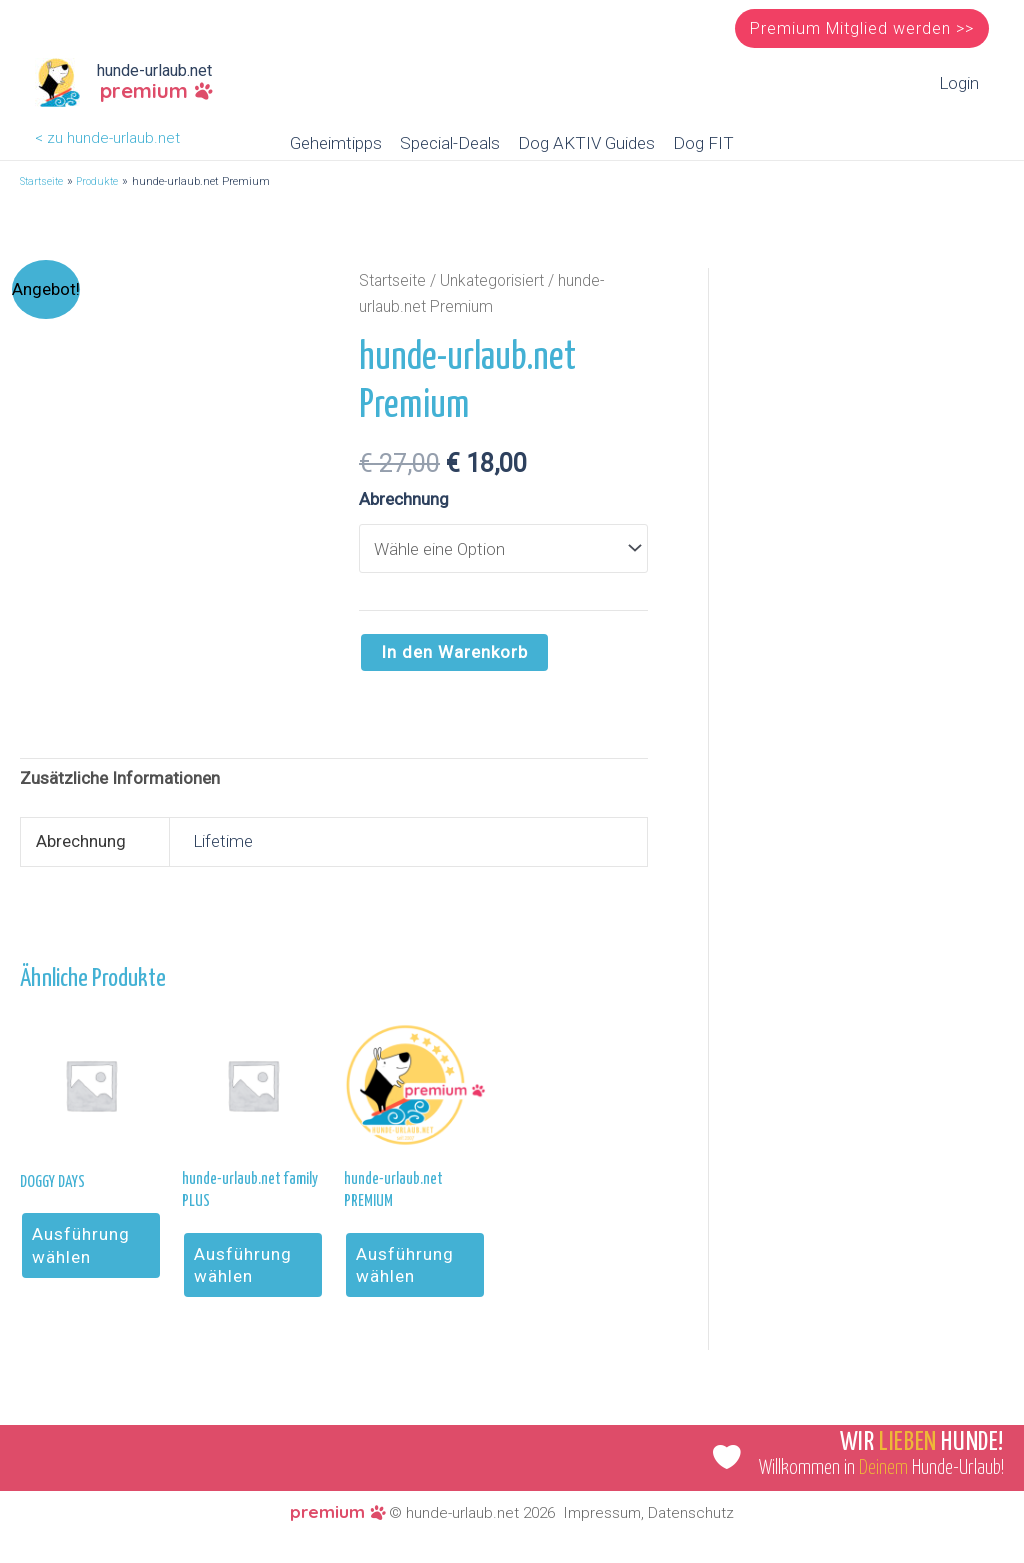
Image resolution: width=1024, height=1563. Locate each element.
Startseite (392, 280)
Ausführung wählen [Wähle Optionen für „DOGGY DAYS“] (81, 1245)
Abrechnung (404, 499)
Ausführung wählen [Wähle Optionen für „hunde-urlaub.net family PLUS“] (243, 1265)
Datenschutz (691, 1513)
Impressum (602, 1513)
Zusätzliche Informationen (120, 778)
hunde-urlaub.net (154, 70)
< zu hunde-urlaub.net (107, 138)
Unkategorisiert (492, 280)
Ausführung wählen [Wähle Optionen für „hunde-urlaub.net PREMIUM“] (405, 1265)
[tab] (120, 779)
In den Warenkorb (454, 652)
